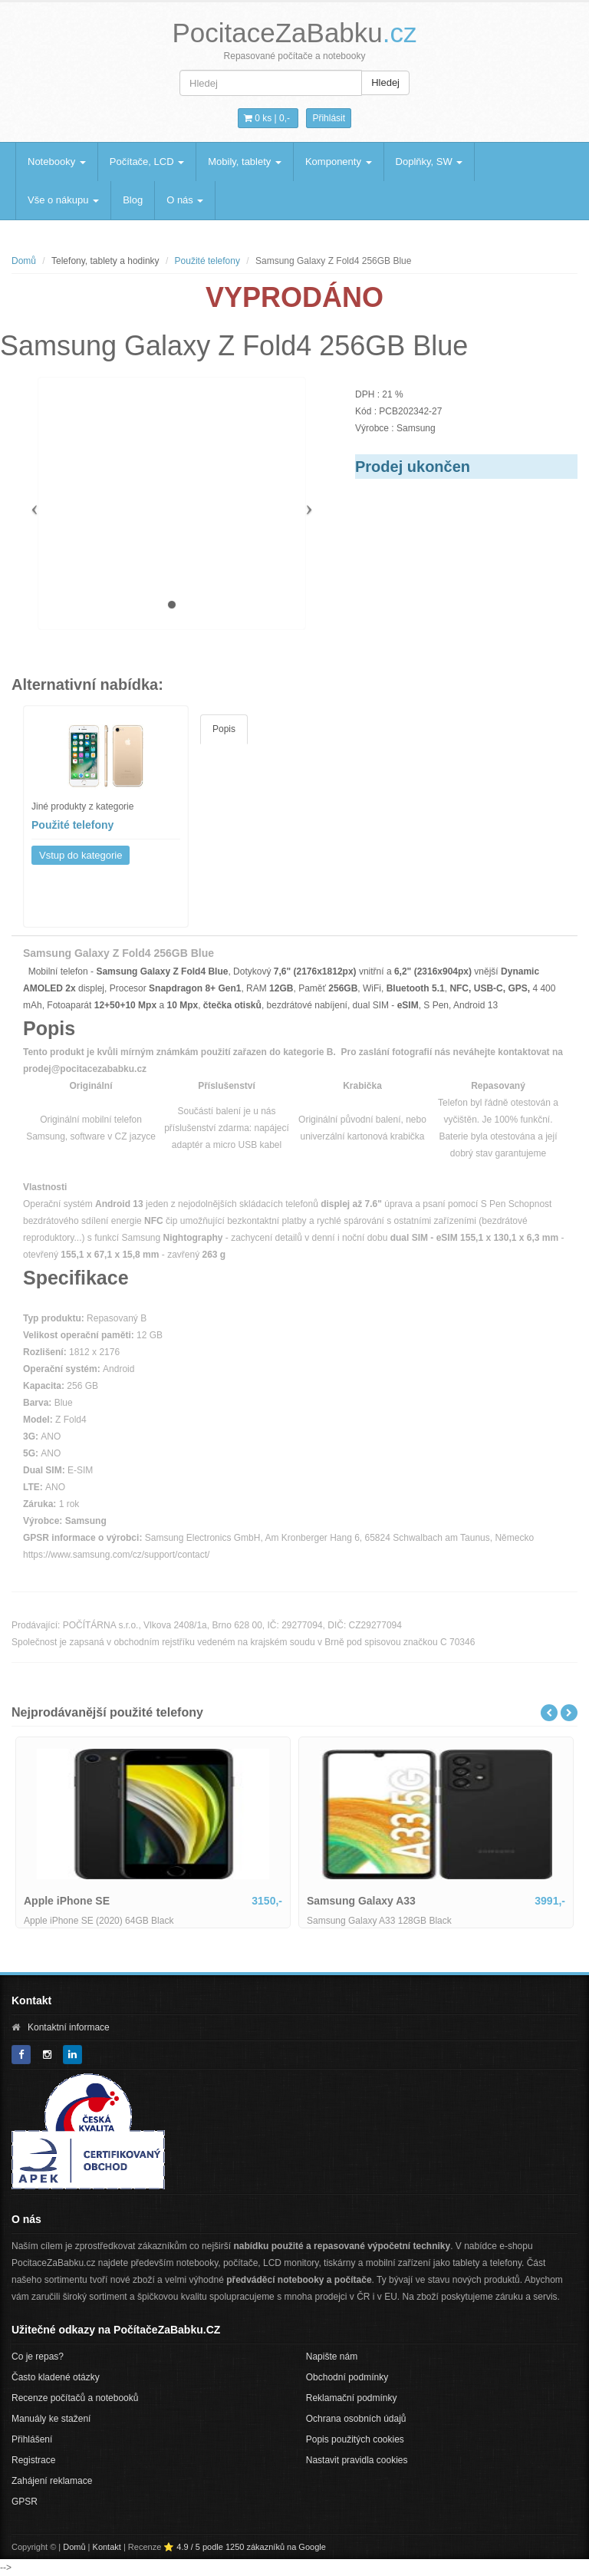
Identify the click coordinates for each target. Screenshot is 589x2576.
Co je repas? (38, 2356)
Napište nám (331, 2356)
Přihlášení (32, 2439)
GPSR (25, 2501)
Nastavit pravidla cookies (357, 2460)
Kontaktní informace (69, 2027)
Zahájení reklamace (52, 2480)
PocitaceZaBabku (294, 33)
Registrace (33, 2460)
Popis (223, 729)
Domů (24, 261)
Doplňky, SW (429, 161)
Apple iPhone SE (67, 1901)
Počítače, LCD (147, 161)
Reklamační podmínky (351, 2398)
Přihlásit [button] (328, 118)
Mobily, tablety (244, 161)
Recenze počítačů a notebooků (75, 2398)
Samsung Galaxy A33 (361, 1901)
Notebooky (57, 161)
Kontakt (107, 2546)
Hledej (385, 82)
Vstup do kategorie (80, 855)
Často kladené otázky (56, 2377)
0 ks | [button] (267, 118)
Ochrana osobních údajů (356, 2418)
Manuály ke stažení (51, 2418)
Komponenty (338, 161)
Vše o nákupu (63, 200)
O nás (184, 200)
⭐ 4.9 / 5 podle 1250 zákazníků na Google (244, 2546)
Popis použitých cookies (355, 2439)
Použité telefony (207, 261)
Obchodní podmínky (347, 2377)
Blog (133, 200)
